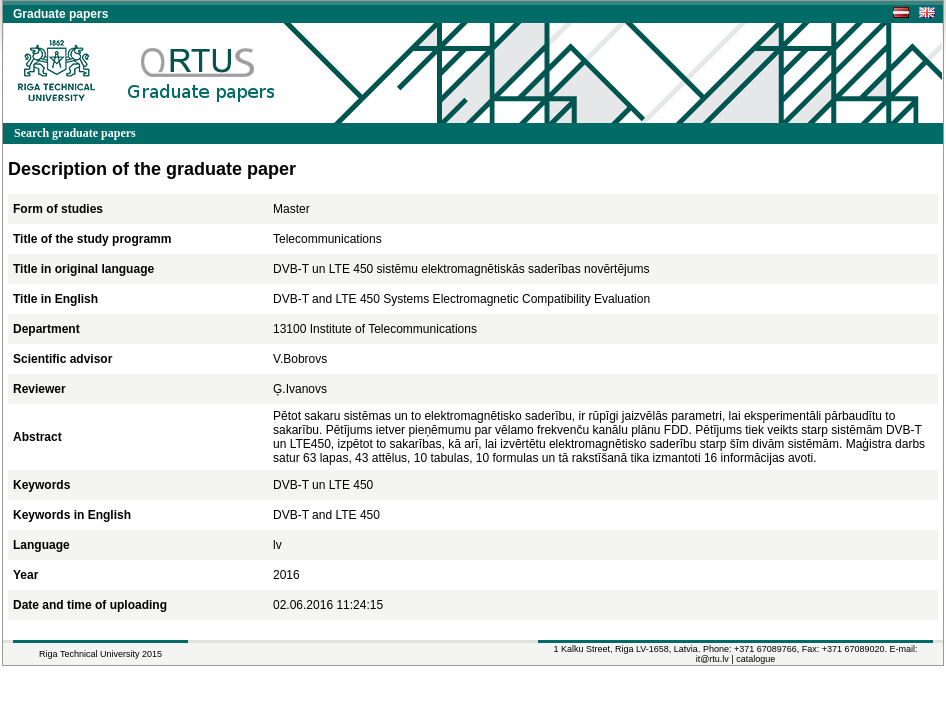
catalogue (755, 659)
